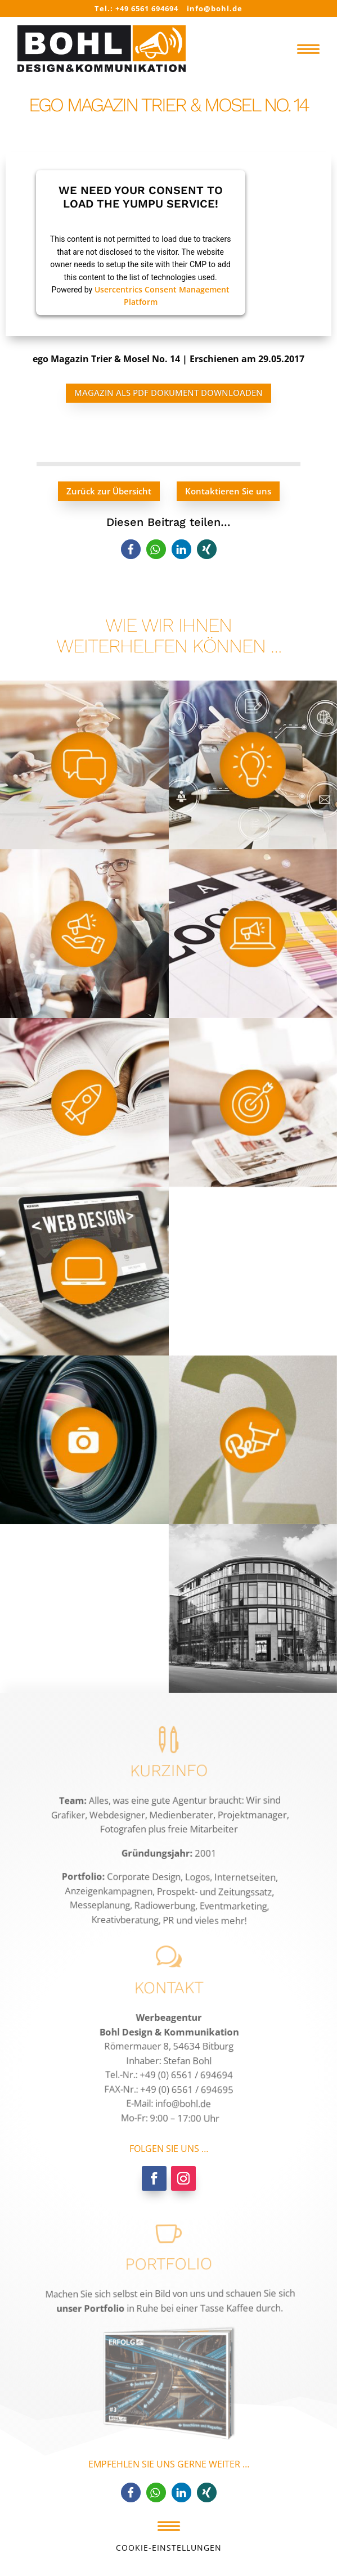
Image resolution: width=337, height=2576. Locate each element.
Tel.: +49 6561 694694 (136, 8)
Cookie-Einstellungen (169, 2547)
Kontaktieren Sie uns (228, 491)
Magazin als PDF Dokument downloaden (168, 392)
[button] (131, 549)
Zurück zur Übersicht (108, 491)
